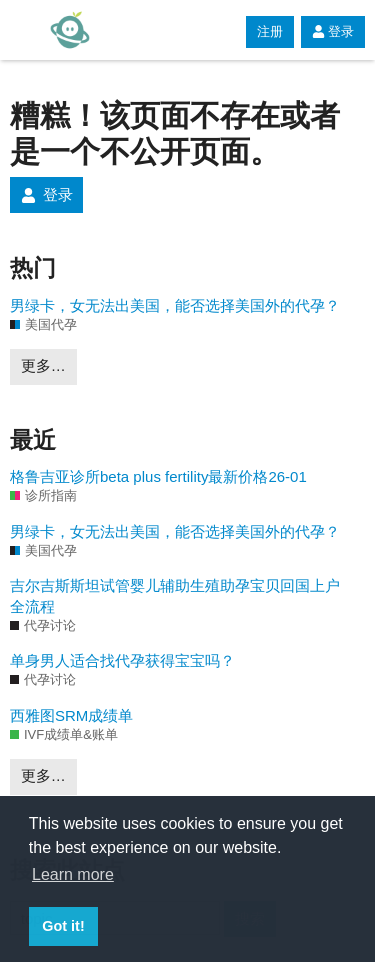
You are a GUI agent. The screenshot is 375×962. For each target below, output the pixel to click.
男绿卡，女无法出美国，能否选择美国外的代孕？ (175, 305)
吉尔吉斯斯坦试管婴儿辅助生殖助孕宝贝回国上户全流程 (175, 596)
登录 (333, 31)
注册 (270, 31)
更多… (43, 365)
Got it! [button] (63, 926)
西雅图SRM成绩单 (71, 715)
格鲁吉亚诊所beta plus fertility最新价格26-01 (158, 476)
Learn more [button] (73, 874)
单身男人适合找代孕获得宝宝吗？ (122, 660)
